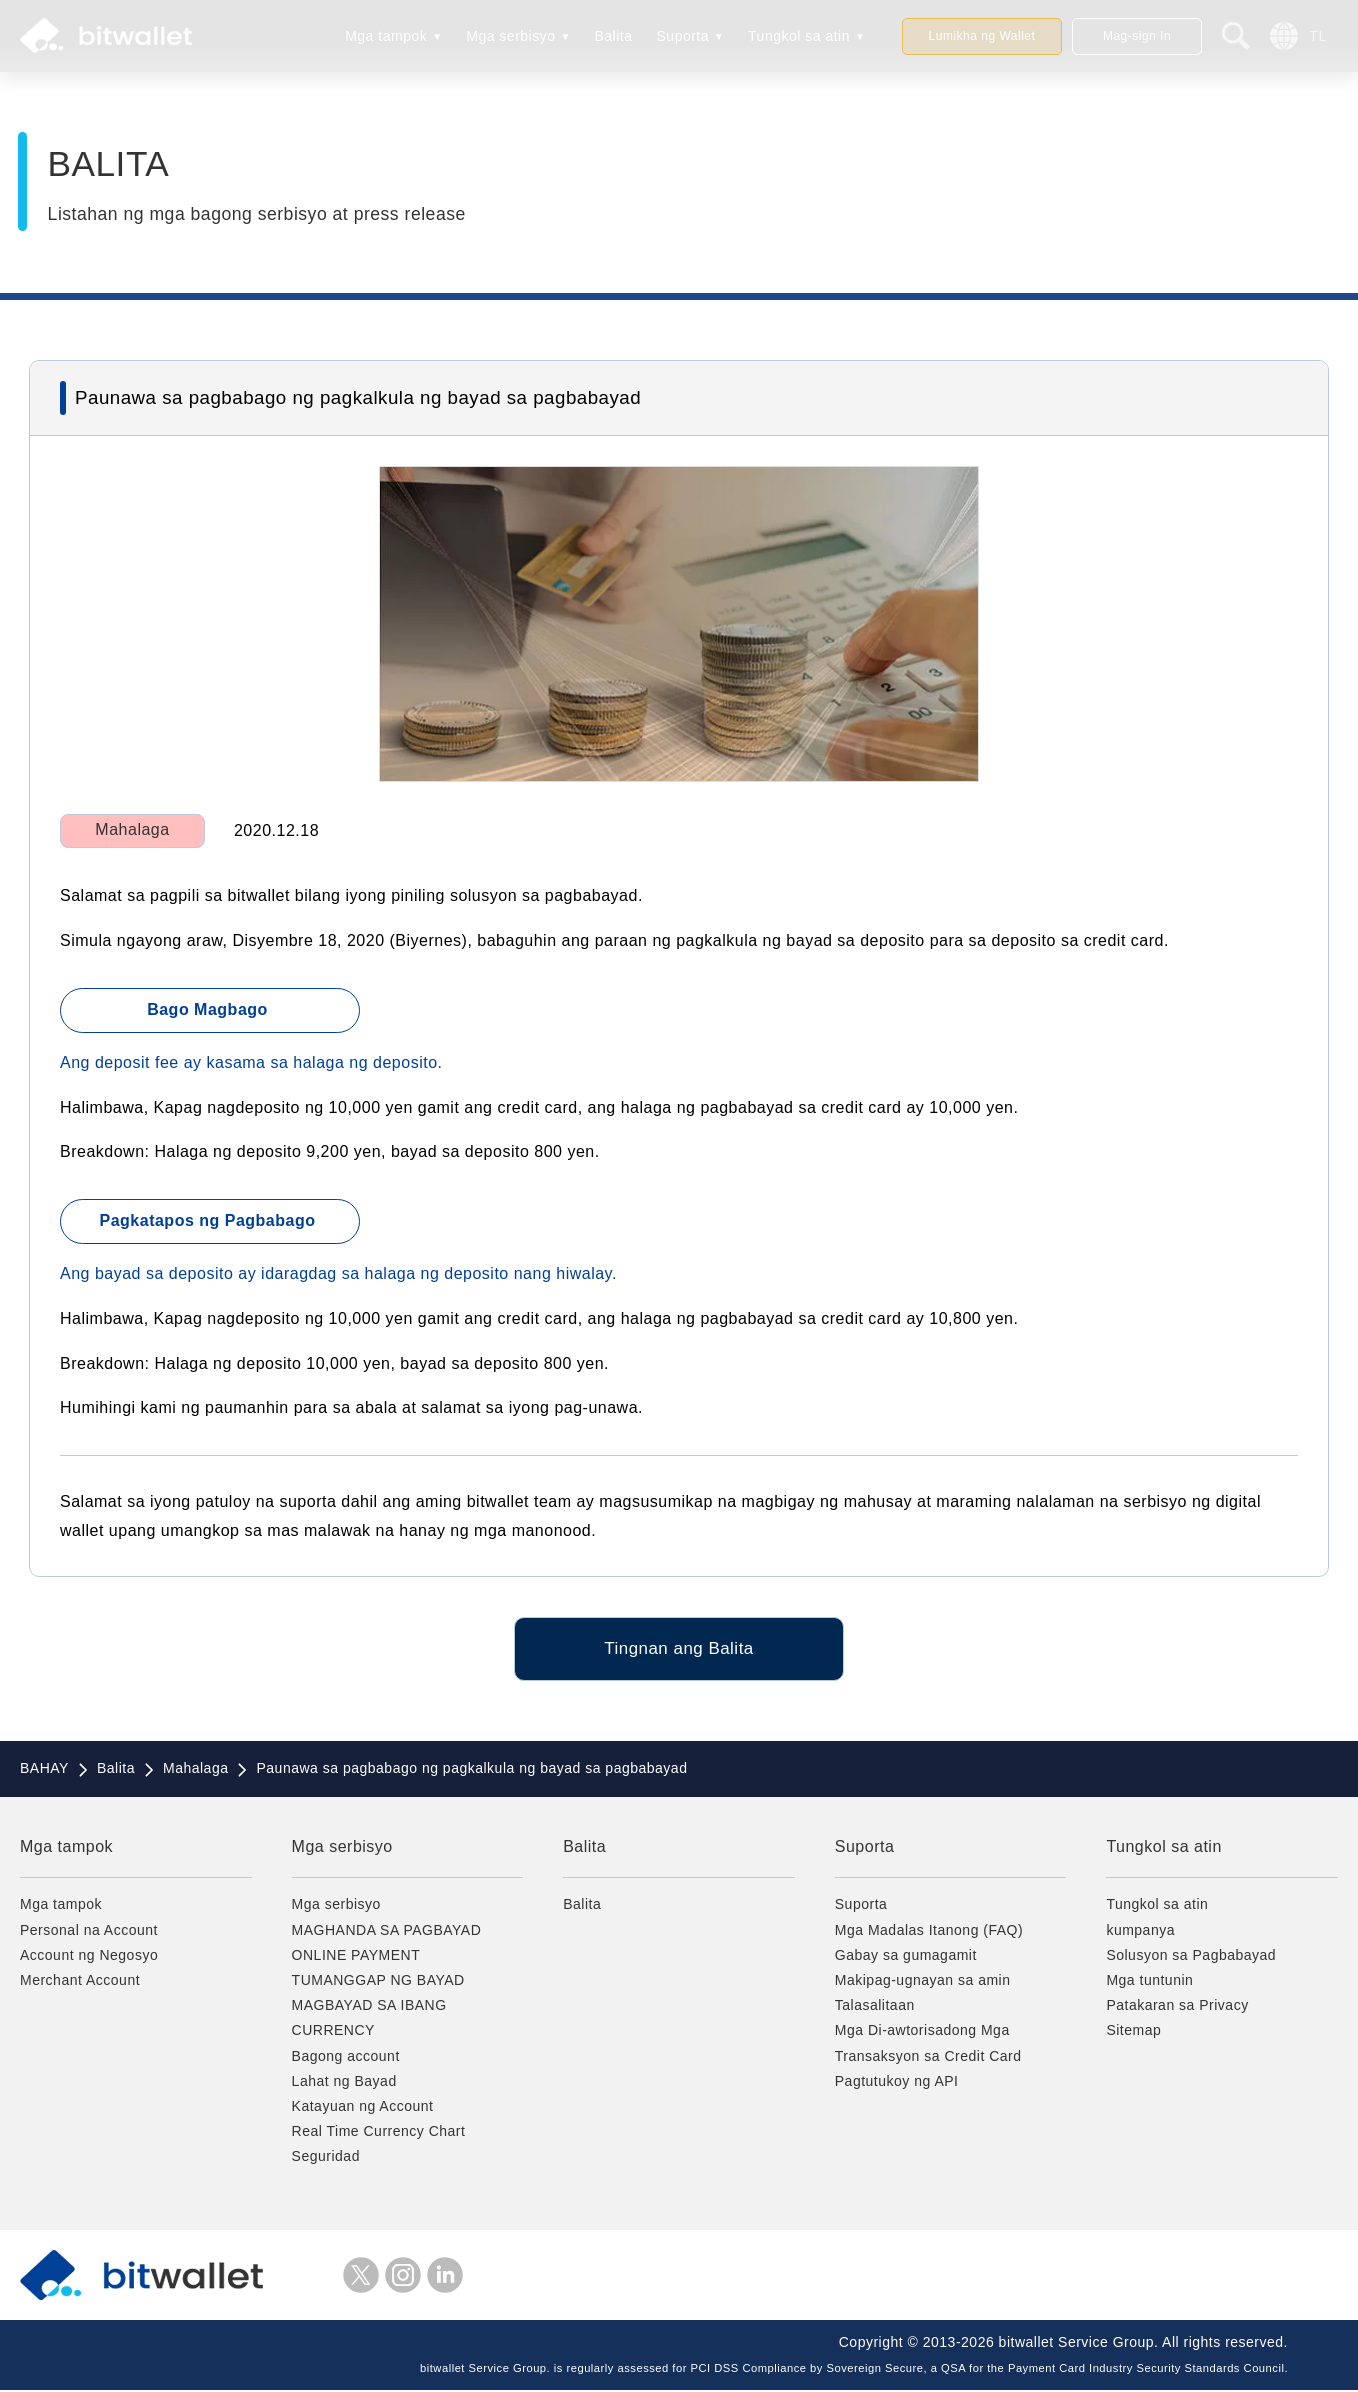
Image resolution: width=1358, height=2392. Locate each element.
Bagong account (346, 2058)
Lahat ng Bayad (344, 2083)
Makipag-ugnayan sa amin (923, 1982)
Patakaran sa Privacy (1177, 2008)
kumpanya (1140, 1932)
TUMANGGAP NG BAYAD (378, 1982)
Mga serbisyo (510, 36)
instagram (403, 2277)
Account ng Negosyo (89, 1957)
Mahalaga (132, 829)
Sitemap (1133, 2033)
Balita (613, 36)
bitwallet (106, 36)
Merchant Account (80, 1982)
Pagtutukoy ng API (897, 2083)
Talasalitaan (875, 2008)
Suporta (683, 36)
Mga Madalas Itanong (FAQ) (929, 1932)
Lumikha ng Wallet (982, 36)
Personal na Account (89, 1932)
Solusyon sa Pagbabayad (1191, 1957)
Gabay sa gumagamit (906, 1957)
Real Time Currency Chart (379, 2133)
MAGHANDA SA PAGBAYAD (387, 1932)
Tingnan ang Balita (678, 1650)
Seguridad (326, 2159)
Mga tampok (386, 36)
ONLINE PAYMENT (356, 1957)
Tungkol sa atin (799, 36)
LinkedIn (445, 2277)
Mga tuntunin (1149, 1982)
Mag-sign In (1137, 36)
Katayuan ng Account (363, 2108)
